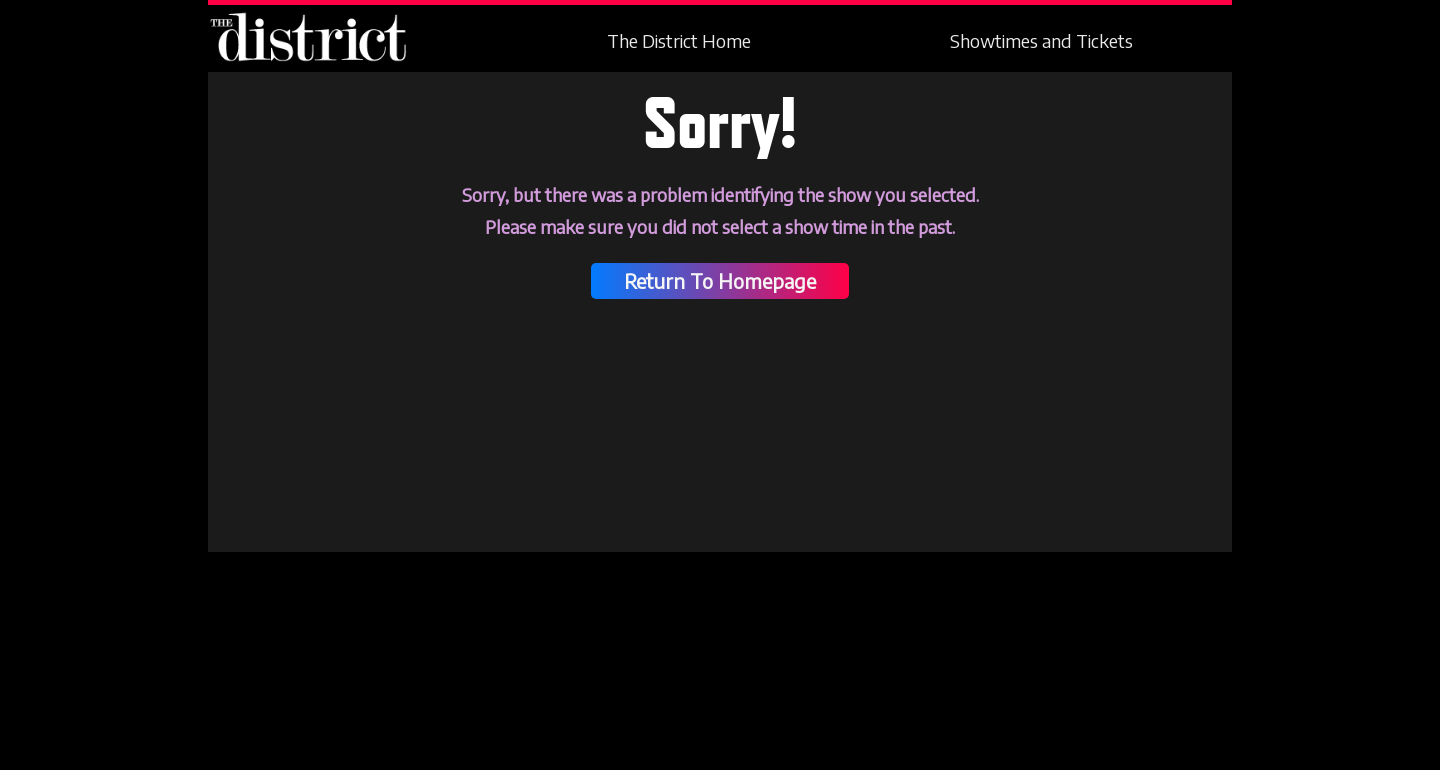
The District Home (679, 41)
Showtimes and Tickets (1041, 41)
